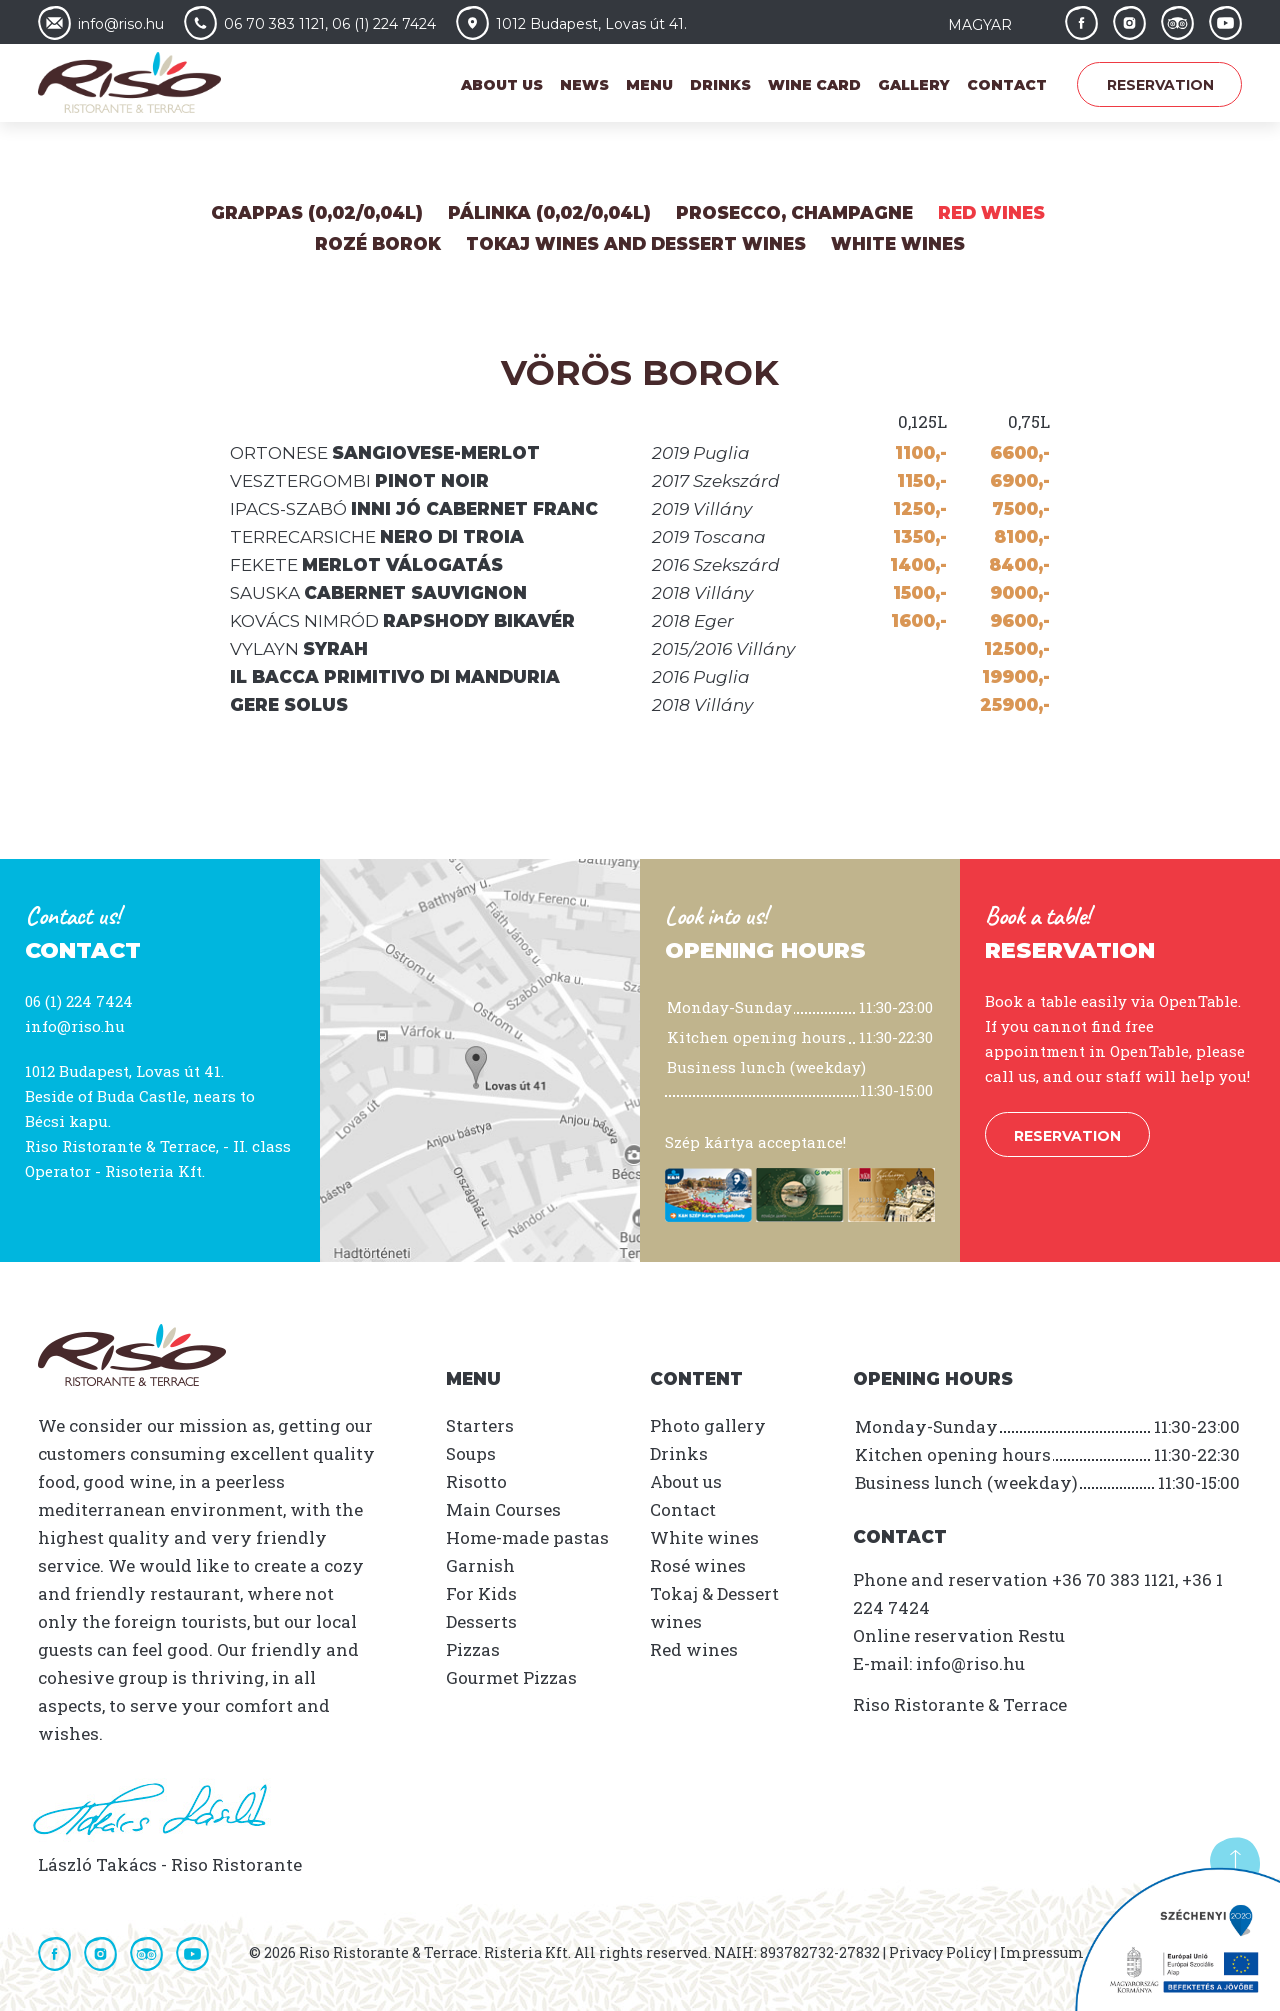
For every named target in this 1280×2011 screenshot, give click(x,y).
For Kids (481, 1593)
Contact (1007, 85)
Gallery (914, 85)
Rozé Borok (378, 244)
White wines (898, 244)
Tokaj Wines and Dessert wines (636, 244)
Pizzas (473, 1649)
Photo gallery (708, 1425)
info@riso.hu (75, 1026)
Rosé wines (698, 1565)
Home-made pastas (527, 1537)
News (584, 85)
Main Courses (503, 1509)
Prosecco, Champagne (794, 213)
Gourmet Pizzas (511, 1677)
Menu (649, 85)
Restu (1041, 1635)
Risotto (476, 1481)
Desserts (481, 1621)
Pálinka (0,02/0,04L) (549, 213)
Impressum (1042, 1952)
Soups (471, 1453)
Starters (480, 1425)
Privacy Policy (940, 1952)
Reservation (1160, 85)
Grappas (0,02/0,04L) (317, 213)
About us (502, 85)
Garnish (480, 1565)
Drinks (720, 85)
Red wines (991, 213)
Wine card (814, 85)
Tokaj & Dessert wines (714, 1607)
